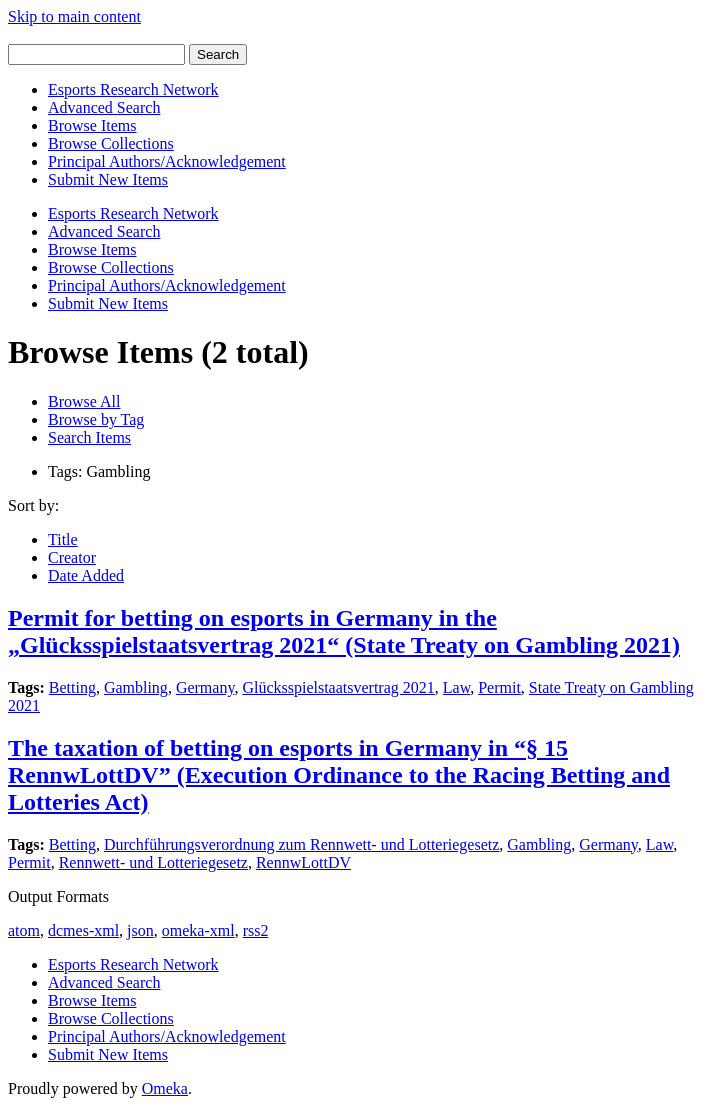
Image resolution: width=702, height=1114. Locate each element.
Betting (72, 687)
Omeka (165, 1088)
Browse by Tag (96, 419)
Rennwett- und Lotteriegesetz (153, 862)
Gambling (136, 687)
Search (218, 54)
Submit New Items (108, 179)
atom (24, 930)
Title (63, 539)
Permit (499, 687)
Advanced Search (104, 107)
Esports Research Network (133, 89)
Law (456, 687)
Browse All (84, 401)
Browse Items (92, 125)
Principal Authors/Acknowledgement (167, 161)
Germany (205, 687)
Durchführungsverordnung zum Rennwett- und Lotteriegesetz (301, 844)
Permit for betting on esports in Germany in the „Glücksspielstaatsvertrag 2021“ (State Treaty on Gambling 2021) (344, 631)
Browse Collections (111, 143)
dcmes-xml (83, 930)
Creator (72, 557)
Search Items (89, 437)
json (140, 930)
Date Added (86, 575)
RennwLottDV (303, 862)
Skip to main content (74, 16)
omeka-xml (198, 930)
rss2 (256, 930)
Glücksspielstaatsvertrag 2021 (338, 687)
